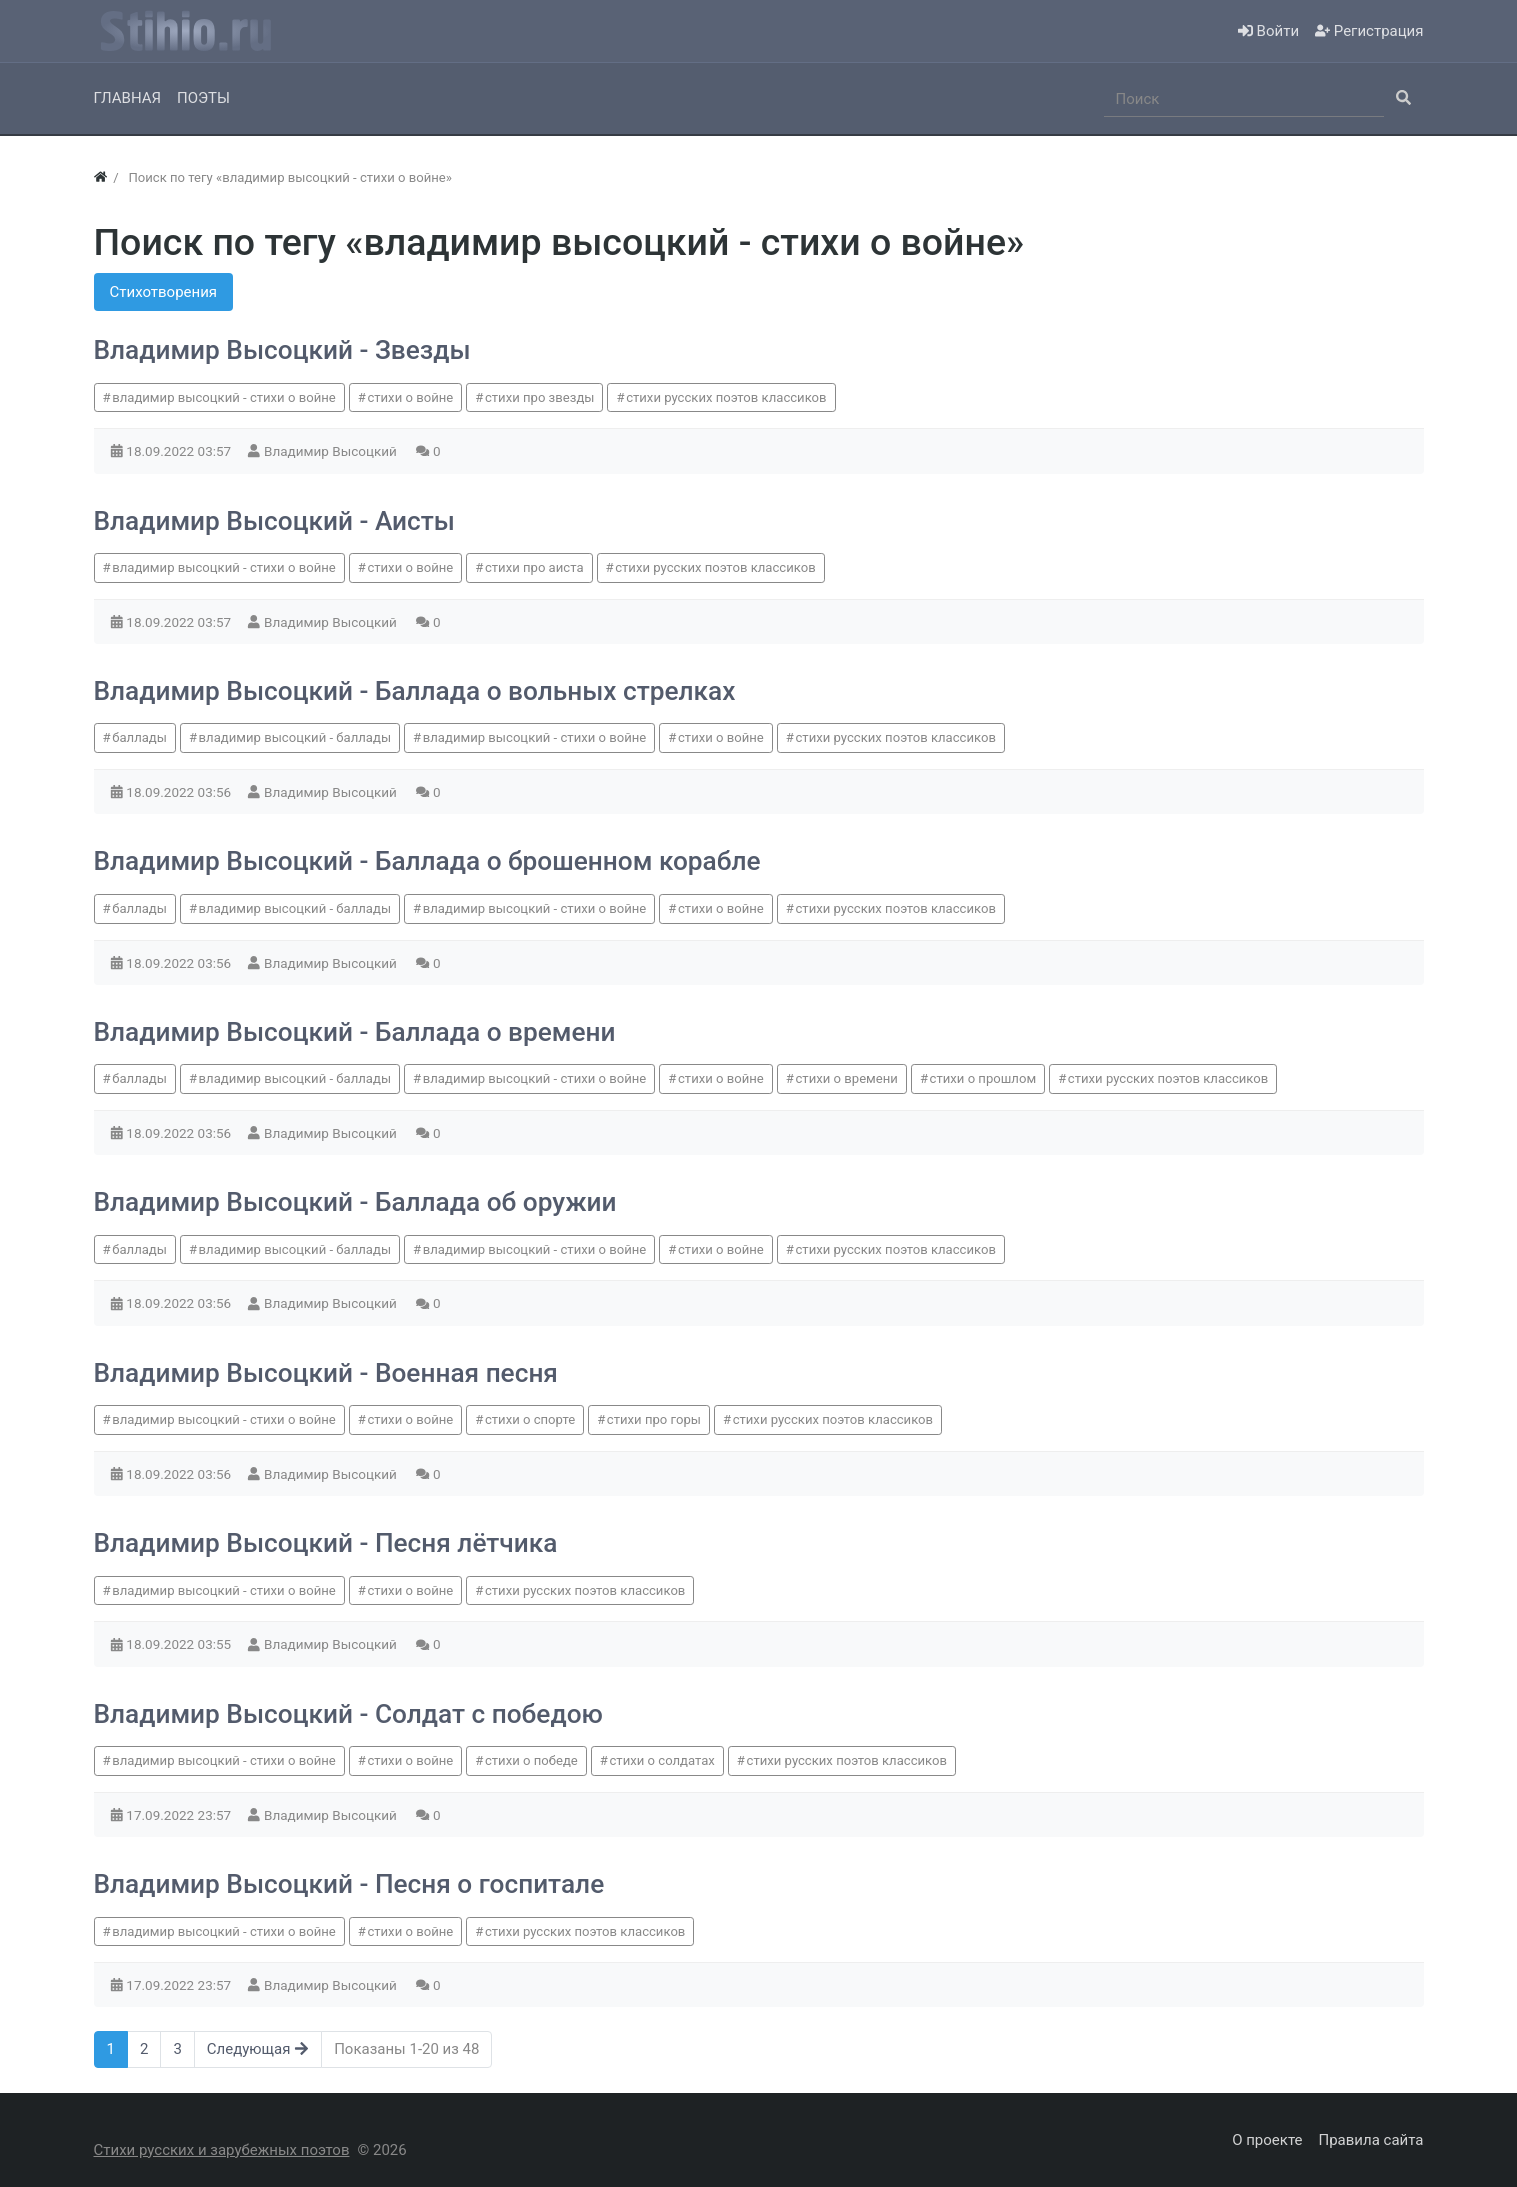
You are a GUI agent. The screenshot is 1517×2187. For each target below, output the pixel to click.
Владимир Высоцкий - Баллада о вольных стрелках (415, 691)
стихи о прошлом (983, 1078)
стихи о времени (847, 1078)
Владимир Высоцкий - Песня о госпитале (349, 1884)
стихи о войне (410, 397)
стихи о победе (531, 1760)
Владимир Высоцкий (332, 451)
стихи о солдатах (661, 1760)
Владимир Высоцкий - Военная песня (326, 1373)
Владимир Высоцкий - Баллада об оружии (355, 1202)
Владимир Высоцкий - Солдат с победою (348, 1714)
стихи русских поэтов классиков (726, 397)
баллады (139, 737)
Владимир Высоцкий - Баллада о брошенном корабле (427, 861)
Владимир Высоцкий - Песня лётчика (326, 1543)
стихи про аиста (534, 567)
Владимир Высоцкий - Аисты (274, 521)
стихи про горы (654, 1419)
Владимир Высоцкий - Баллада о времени (355, 1032)
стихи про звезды (540, 397)
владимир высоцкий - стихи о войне (224, 397)
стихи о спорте (530, 1419)
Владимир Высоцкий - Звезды (282, 350)
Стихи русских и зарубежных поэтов (222, 2150)
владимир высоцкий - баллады (295, 737)
